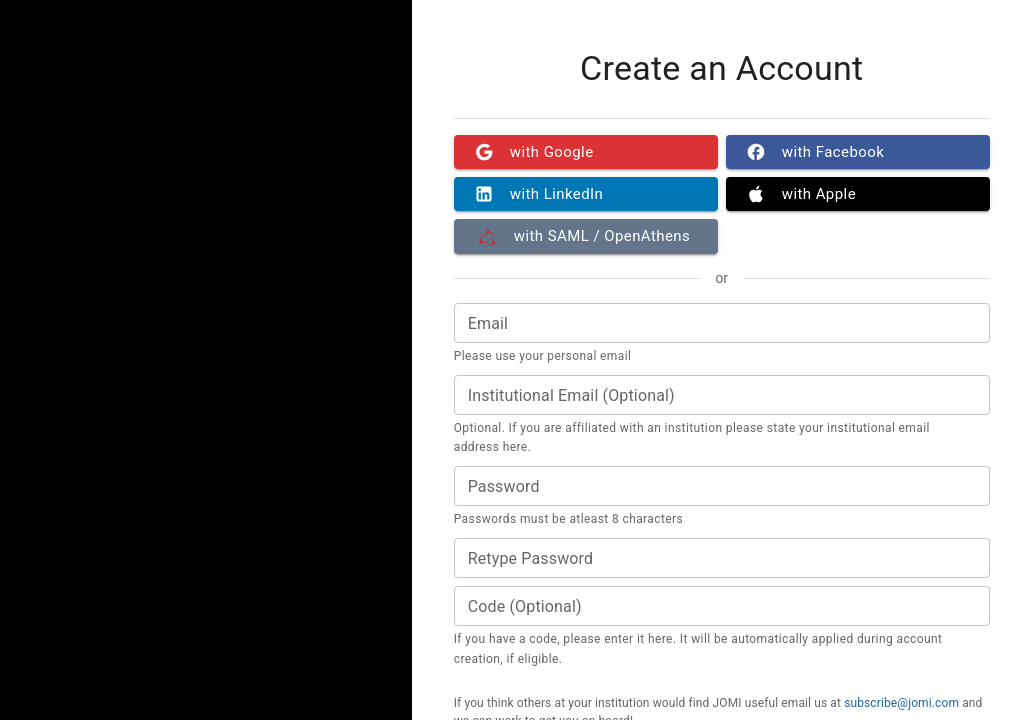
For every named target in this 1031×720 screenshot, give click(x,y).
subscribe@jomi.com (901, 703)
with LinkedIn (586, 194)
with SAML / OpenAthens (586, 236)
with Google (586, 152)
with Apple (858, 194)
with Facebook (858, 152)
